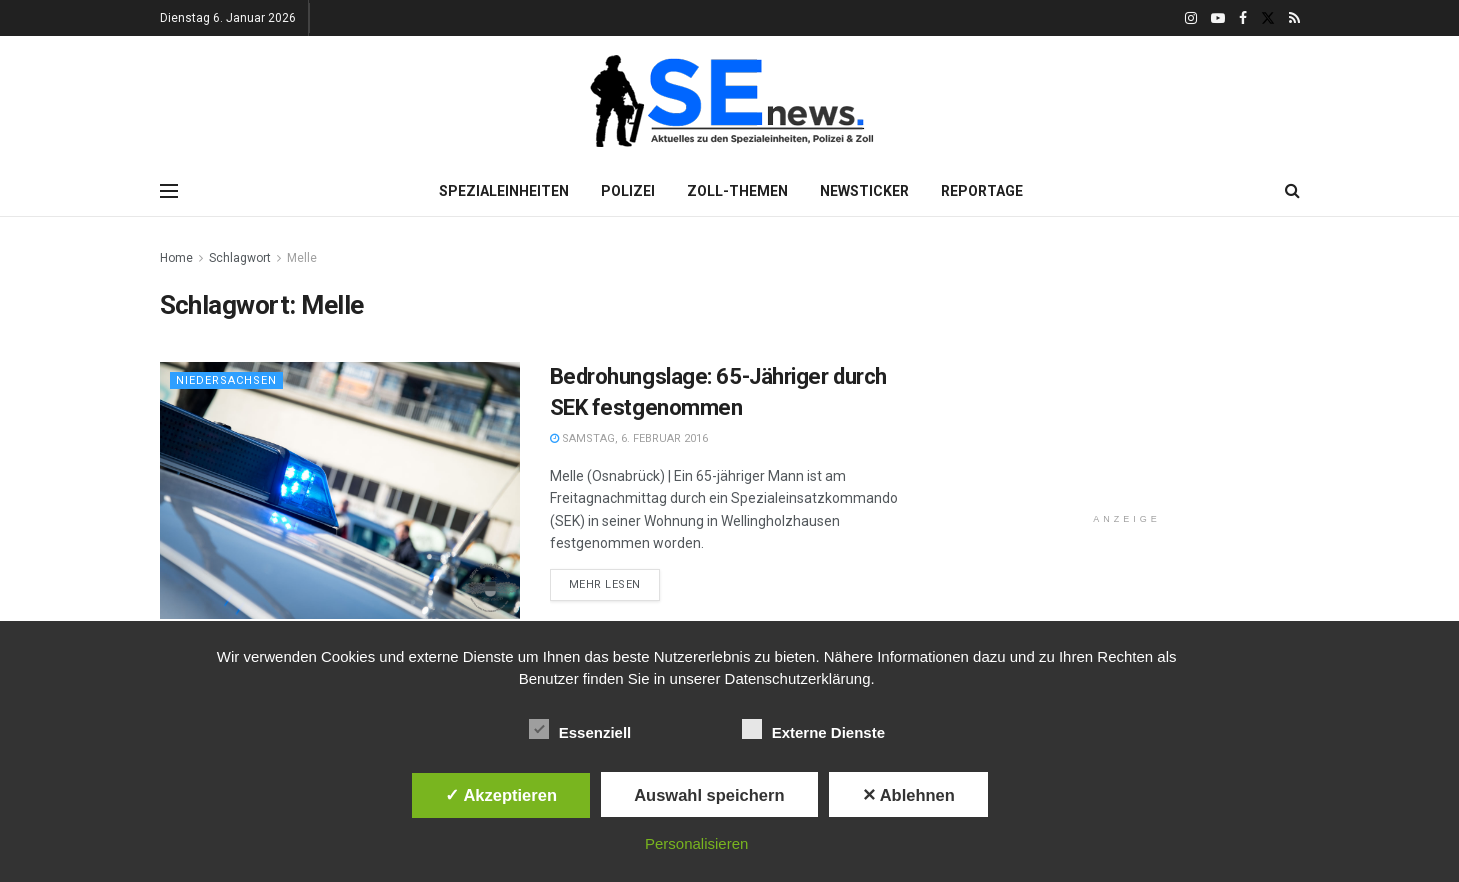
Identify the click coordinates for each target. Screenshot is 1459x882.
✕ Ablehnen (908, 795)
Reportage (982, 191)
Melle (302, 258)
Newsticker (864, 191)
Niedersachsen (226, 380)
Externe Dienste (813, 729)
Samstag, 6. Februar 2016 (629, 438)
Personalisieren (696, 843)
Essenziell (580, 729)
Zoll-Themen (737, 191)
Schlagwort (240, 258)
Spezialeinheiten (504, 191)
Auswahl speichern (709, 795)
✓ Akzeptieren (501, 795)
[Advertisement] (1127, 372)
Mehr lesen (605, 584)
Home (176, 258)
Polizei (628, 191)
